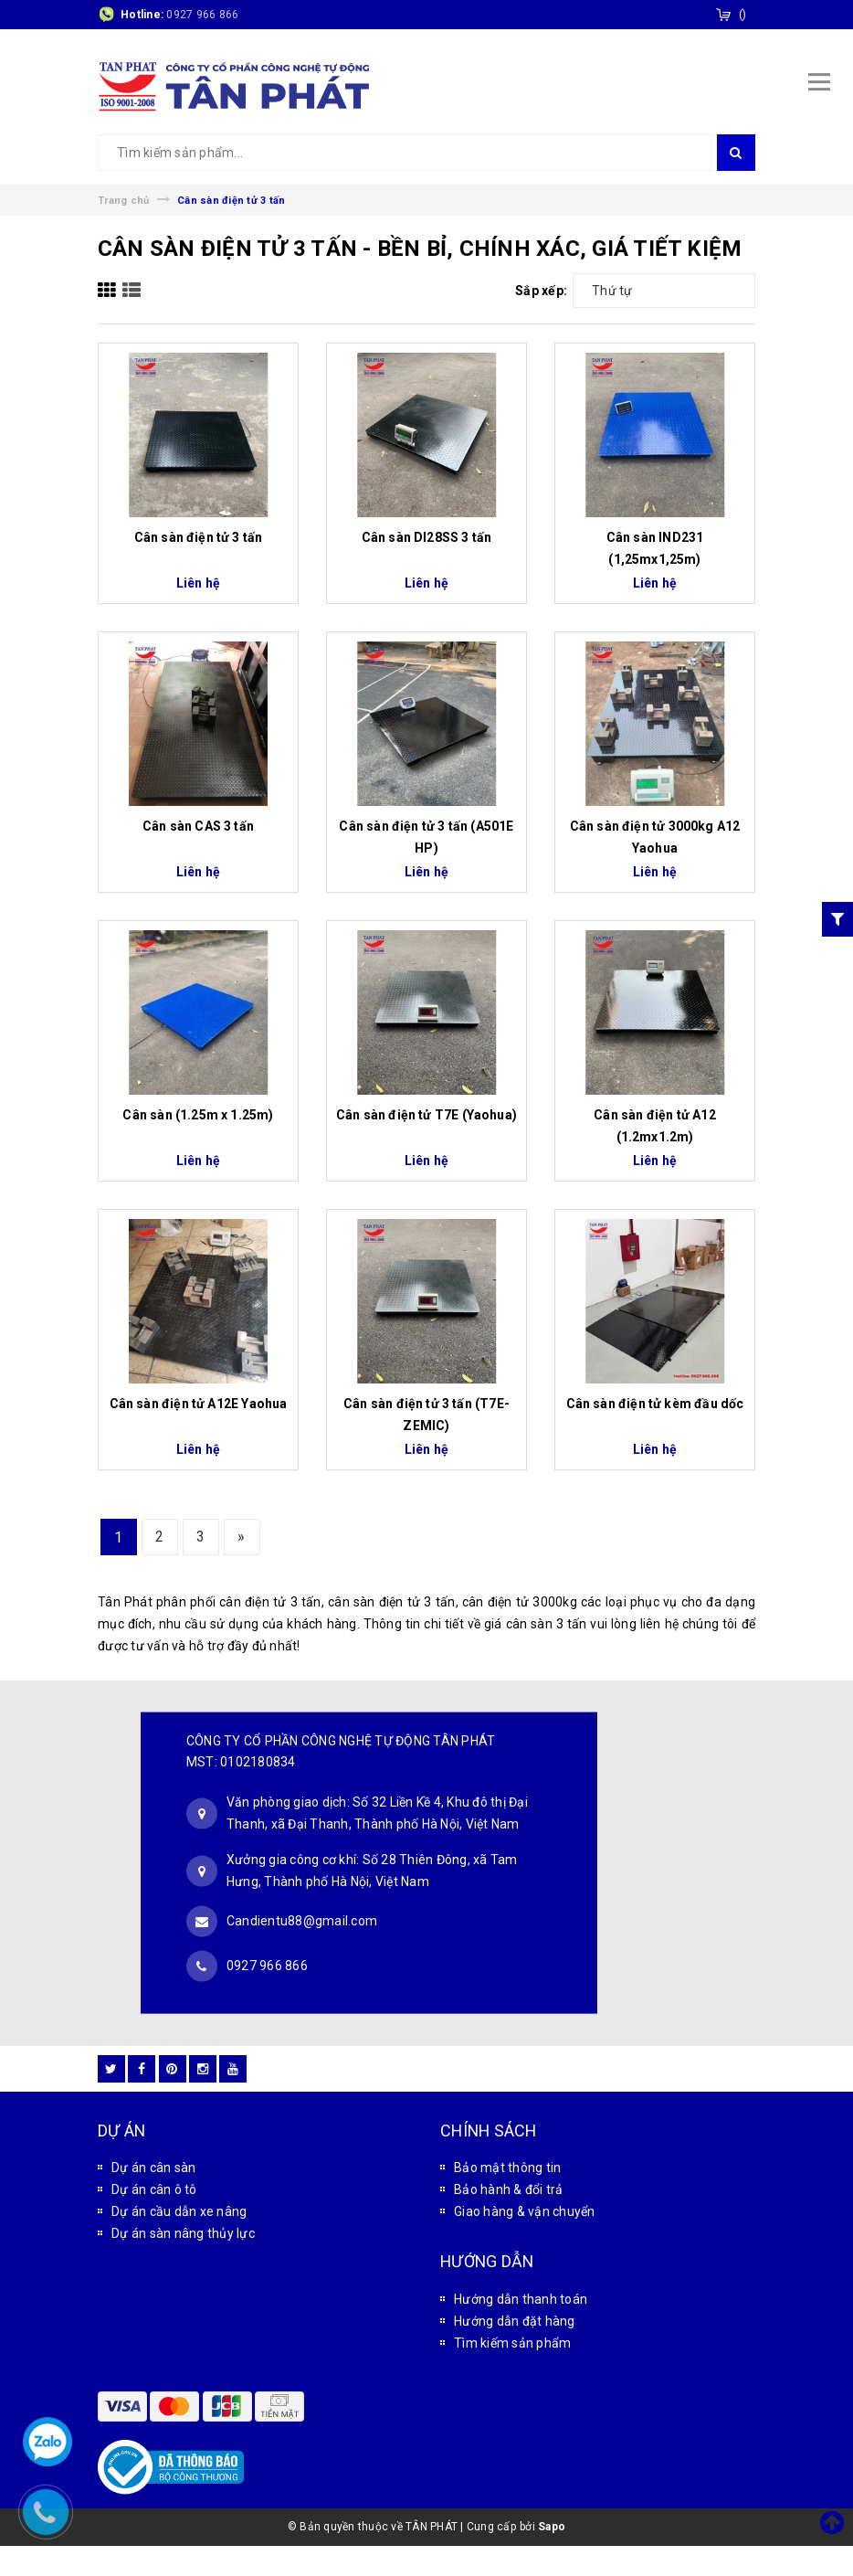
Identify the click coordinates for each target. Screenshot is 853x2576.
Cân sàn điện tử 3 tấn (198, 537)
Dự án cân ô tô (154, 2189)
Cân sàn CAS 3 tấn (198, 826)
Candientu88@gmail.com (301, 1920)
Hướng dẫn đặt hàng (514, 2321)
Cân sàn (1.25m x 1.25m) (197, 1115)
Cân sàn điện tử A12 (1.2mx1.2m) (654, 1126)
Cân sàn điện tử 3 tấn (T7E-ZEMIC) (426, 1414)
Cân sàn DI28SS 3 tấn (427, 537)
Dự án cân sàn (153, 2167)
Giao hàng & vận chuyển (524, 2211)
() (743, 14)
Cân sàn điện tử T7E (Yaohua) (426, 1115)
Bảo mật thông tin (507, 2167)
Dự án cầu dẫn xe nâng (179, 2211)
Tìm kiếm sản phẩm (512, 2343)
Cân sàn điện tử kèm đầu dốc (655, 1403)
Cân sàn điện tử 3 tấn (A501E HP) (426, 837)
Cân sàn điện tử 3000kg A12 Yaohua (655, 837)
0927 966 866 (202, 14)
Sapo (551, 2526)
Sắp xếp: (541, 290)
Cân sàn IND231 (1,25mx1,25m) (655, 548)
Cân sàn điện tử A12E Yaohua (199, 1403)
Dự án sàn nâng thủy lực (183, 2233)
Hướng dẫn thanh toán (520, 2299)
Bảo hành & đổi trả (508, 2189)
